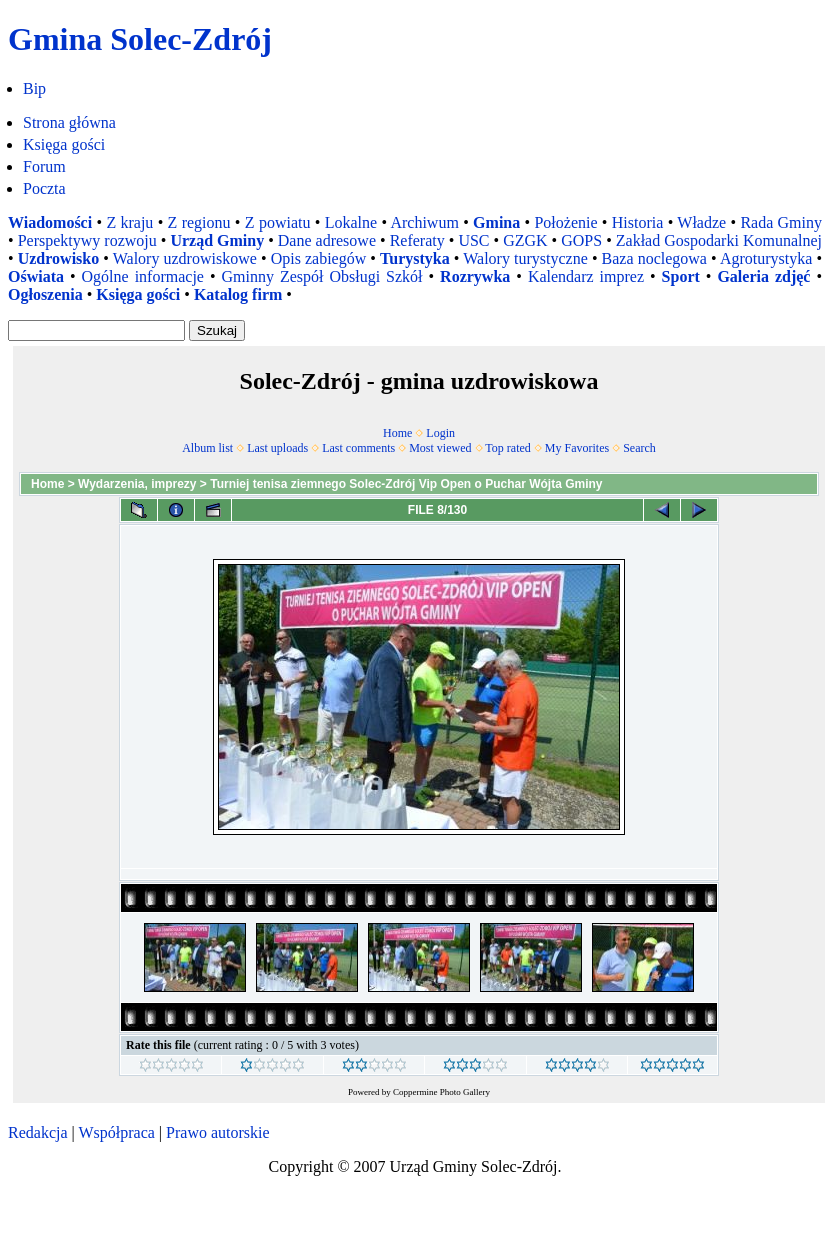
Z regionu (199, 222)
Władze (701, 222)
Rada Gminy (781, 222)
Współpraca (116, 1132)
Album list (207, 448)
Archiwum (424, 222)
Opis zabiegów (319, 258)
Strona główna (69, 122)
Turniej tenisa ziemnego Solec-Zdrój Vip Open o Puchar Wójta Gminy (406, 484)
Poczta (44, 188)
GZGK (525, 240)
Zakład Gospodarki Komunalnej (719, 240)
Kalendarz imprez (586, 276)
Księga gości (64, 144)
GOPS (581, 240)
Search (639, 448)
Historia (638, 222)
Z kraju (129, 222)
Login (440, 433)
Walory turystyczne (525, 258)
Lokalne (351, 222)
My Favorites (577, 448)
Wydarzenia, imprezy (137, 484)
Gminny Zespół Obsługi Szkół (322, 276)
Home (397, 433)
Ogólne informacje (143, 276)
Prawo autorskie (218, 1132)
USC (473, 240)
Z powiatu (278, 222)
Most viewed (440, 448)
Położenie (565, 222)
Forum (44, 166)
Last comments (358, 448)
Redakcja (38, 1132)
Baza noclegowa (654, 258)
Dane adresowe (327, 240)
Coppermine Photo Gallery (441, 1092)
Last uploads (277, 448)
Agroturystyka (766, 258)
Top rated (507, 448)
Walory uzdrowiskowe (185, 258)
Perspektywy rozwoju (87, 240)
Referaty (417, 240)
